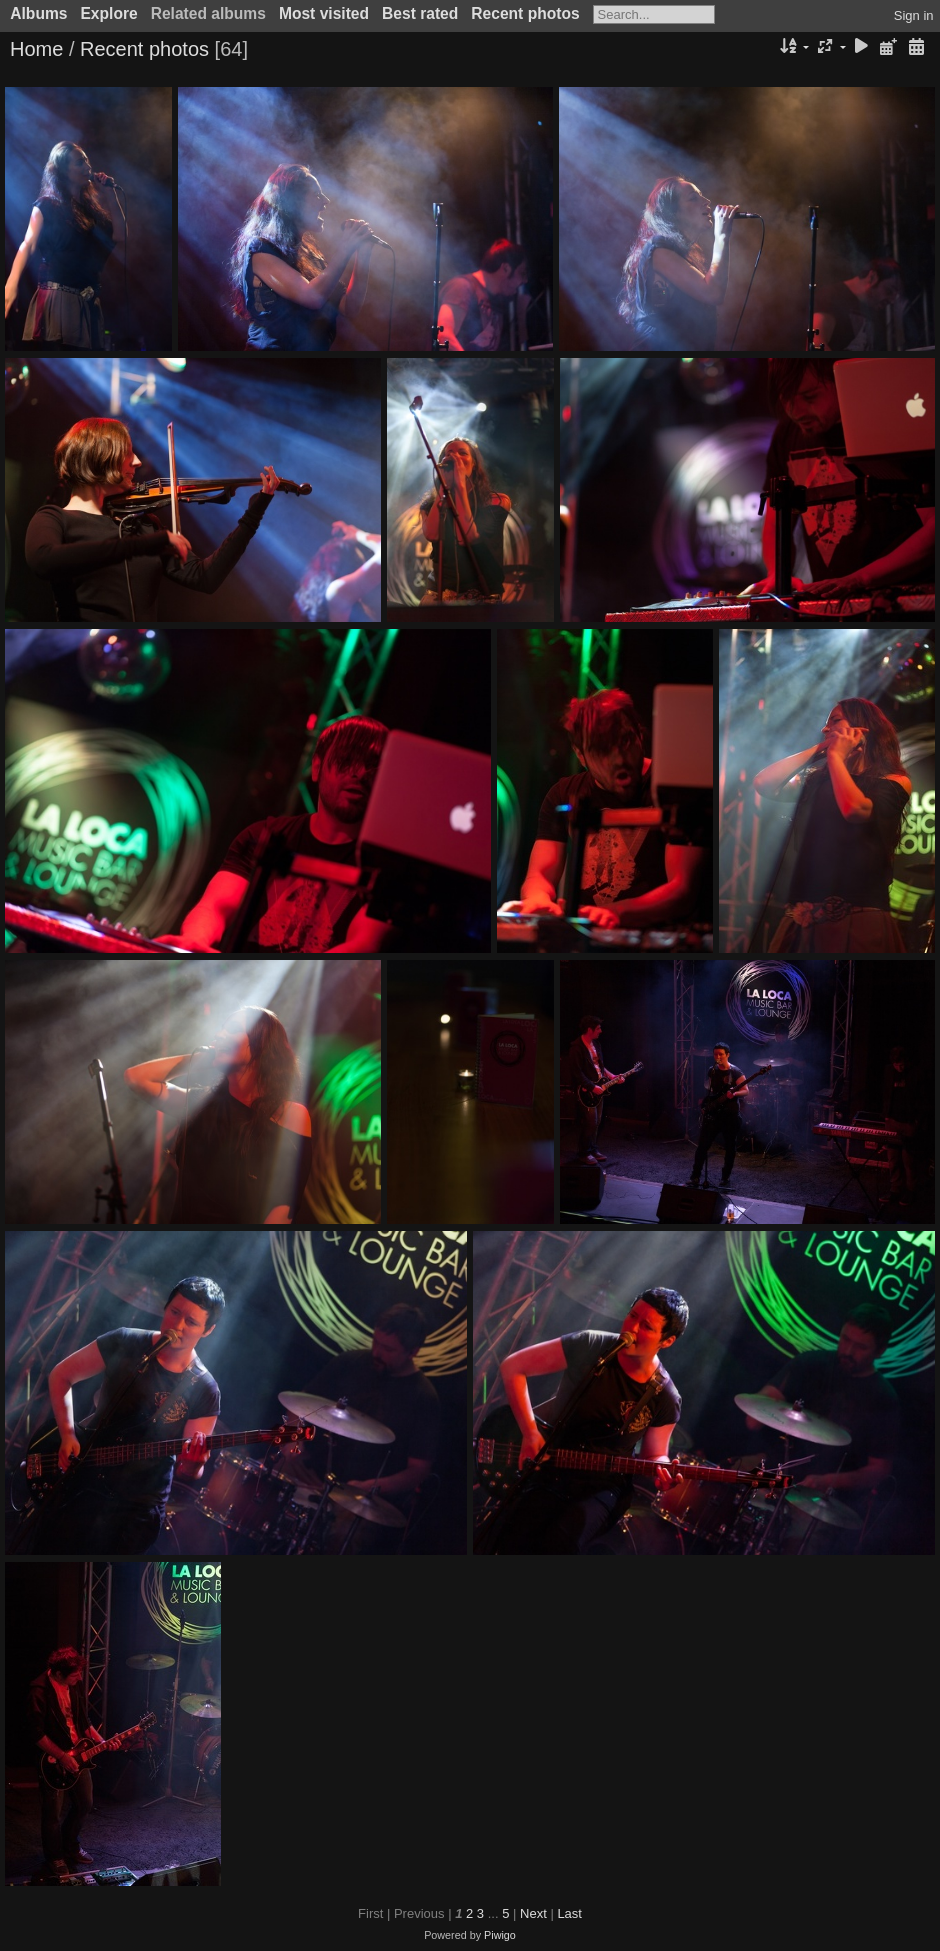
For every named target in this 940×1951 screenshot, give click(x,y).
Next (533, 1913)
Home (36, 49)
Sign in (914, 15)
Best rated (420, 13)
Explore (108, 13)
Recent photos (525, 13)
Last (569, 1913)
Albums (38, 13)
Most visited (324, 13)
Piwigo (500, 1935)
